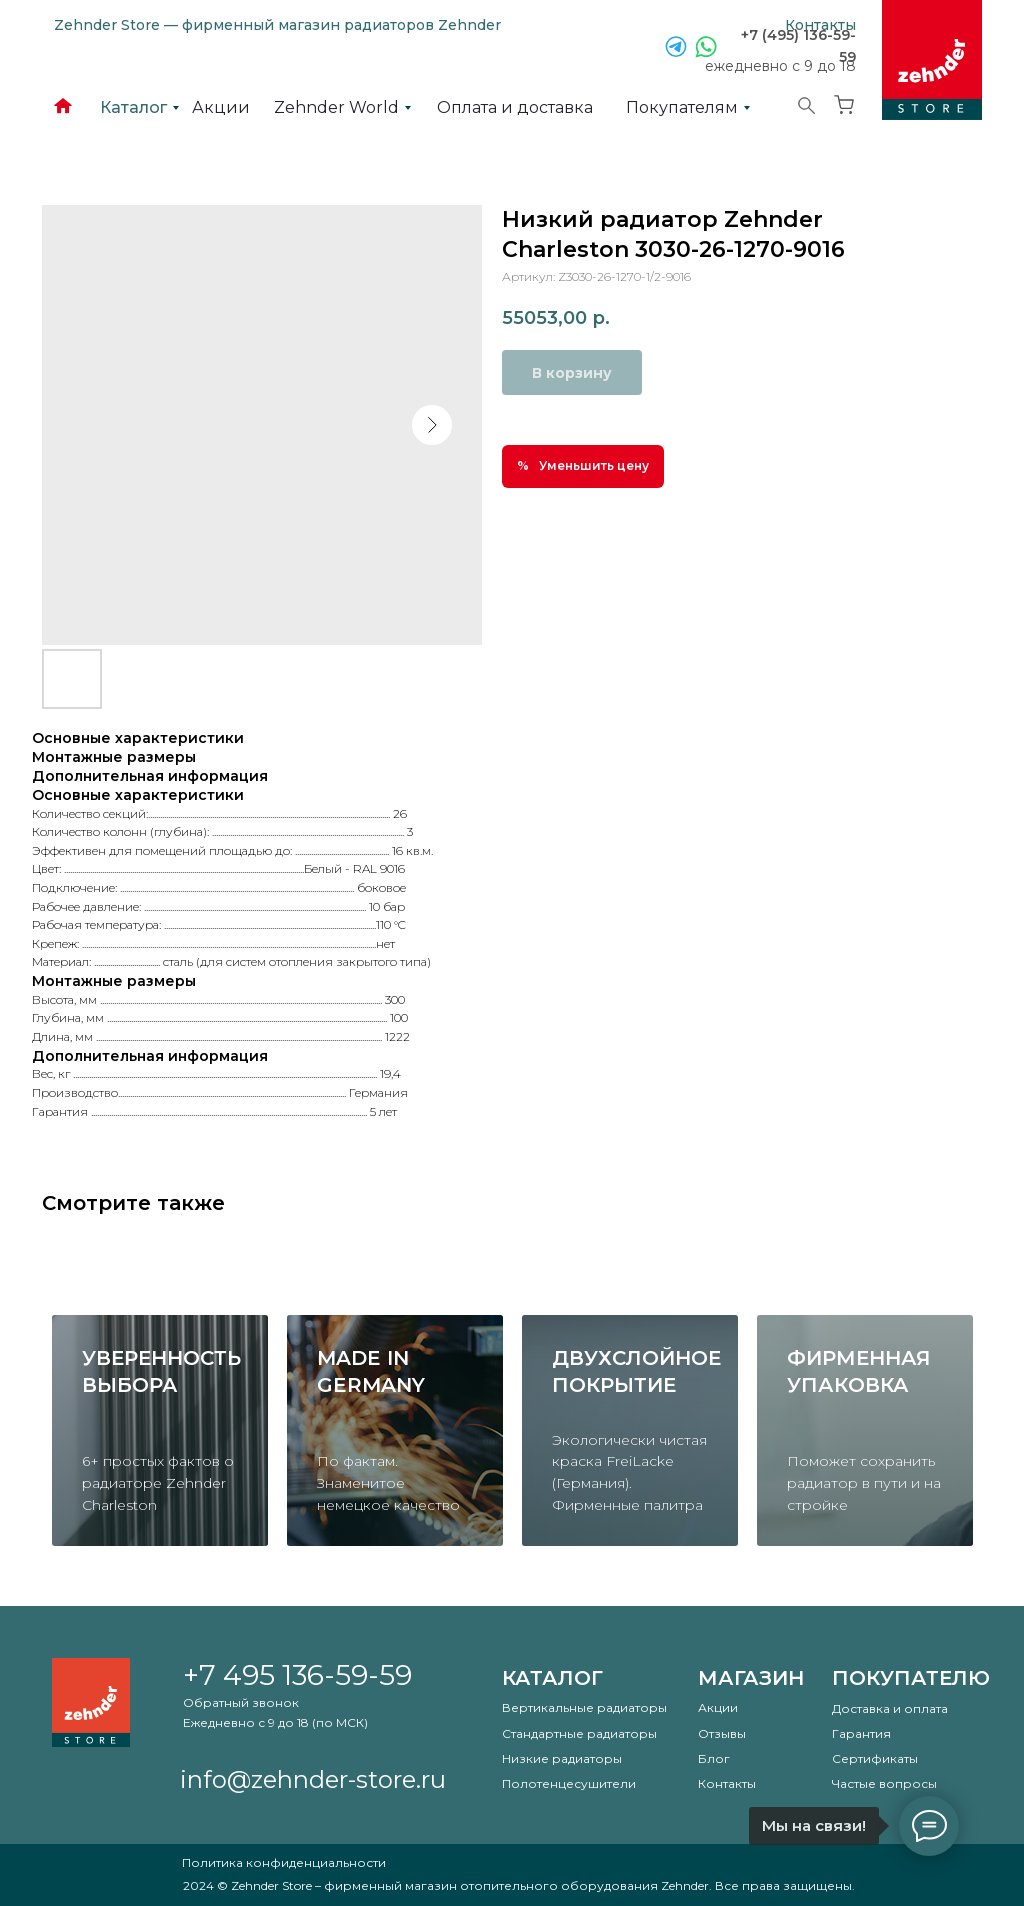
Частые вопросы (884, 1783)
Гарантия (861, 1733)
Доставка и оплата (890, 1708)
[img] (932, 60)
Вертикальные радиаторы (584, 1707)
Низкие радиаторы (562, 1758)
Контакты (727, 1783)
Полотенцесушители (569, 1783)
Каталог (552, 1678)
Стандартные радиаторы (579, 1733)
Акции (718, 1707)
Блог (714, 1758)
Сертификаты (875, 1758)
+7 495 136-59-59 (297, 1675)
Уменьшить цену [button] (594, 465)
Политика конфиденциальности (284, 1862)
